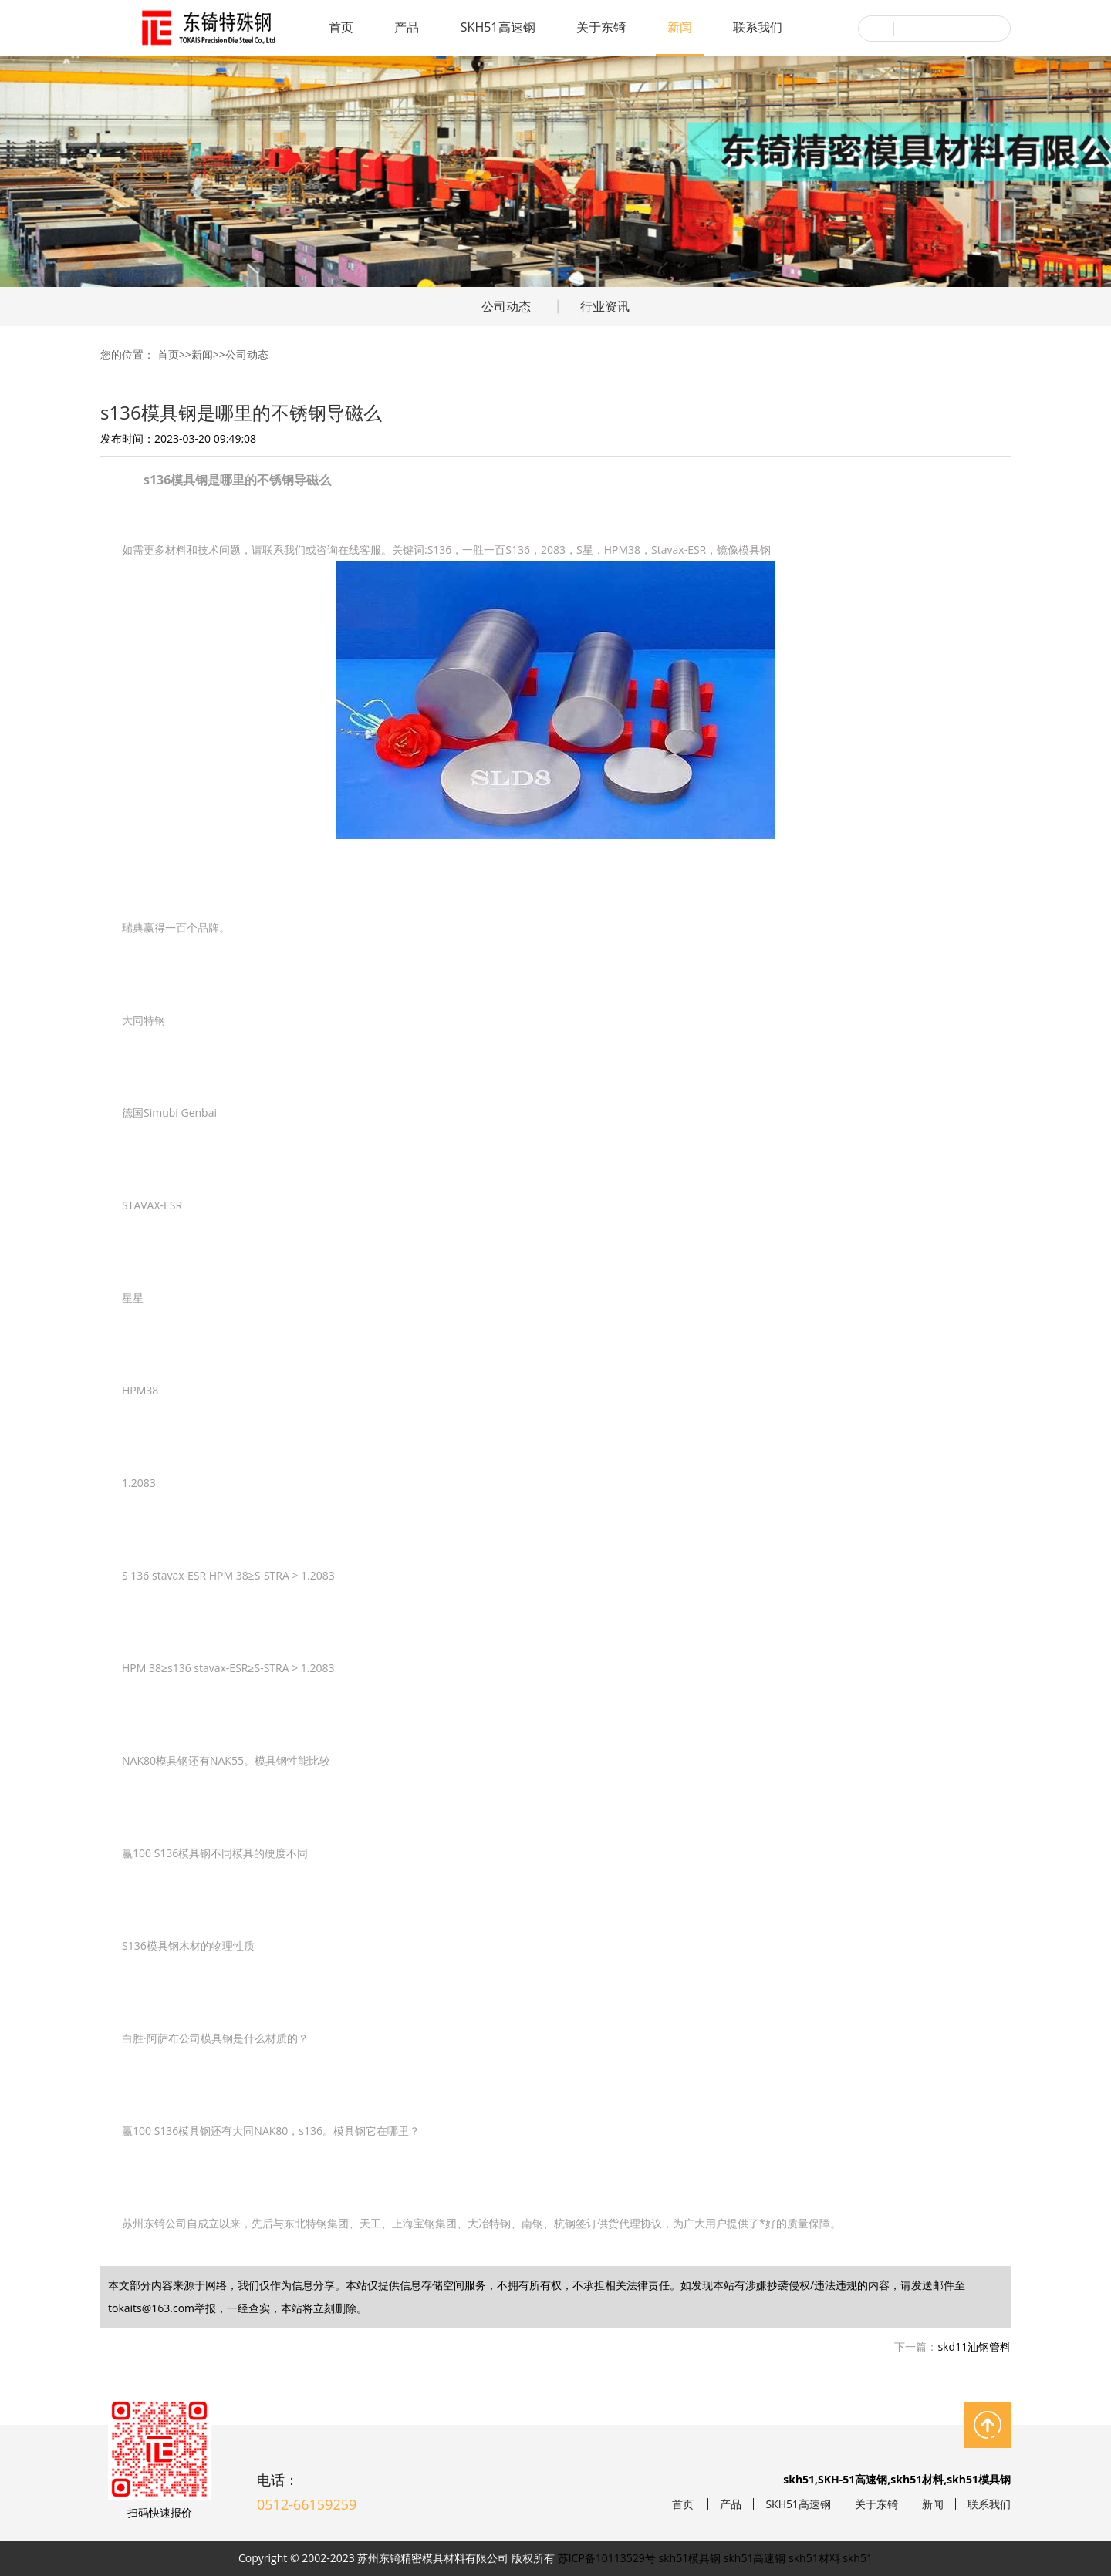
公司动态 (506, 306)
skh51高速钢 (755, 2558)
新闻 (679, 27)
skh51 (858, 2558)
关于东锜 (601, 27)
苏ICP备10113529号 (607, 2558)
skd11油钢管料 (974, 2346)
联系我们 (757, 27)
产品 (406, 27)
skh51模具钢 (690, 2558)
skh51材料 (814, 2558)
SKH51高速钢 (498, 27)
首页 (341, 27)
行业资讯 (605, 306)
